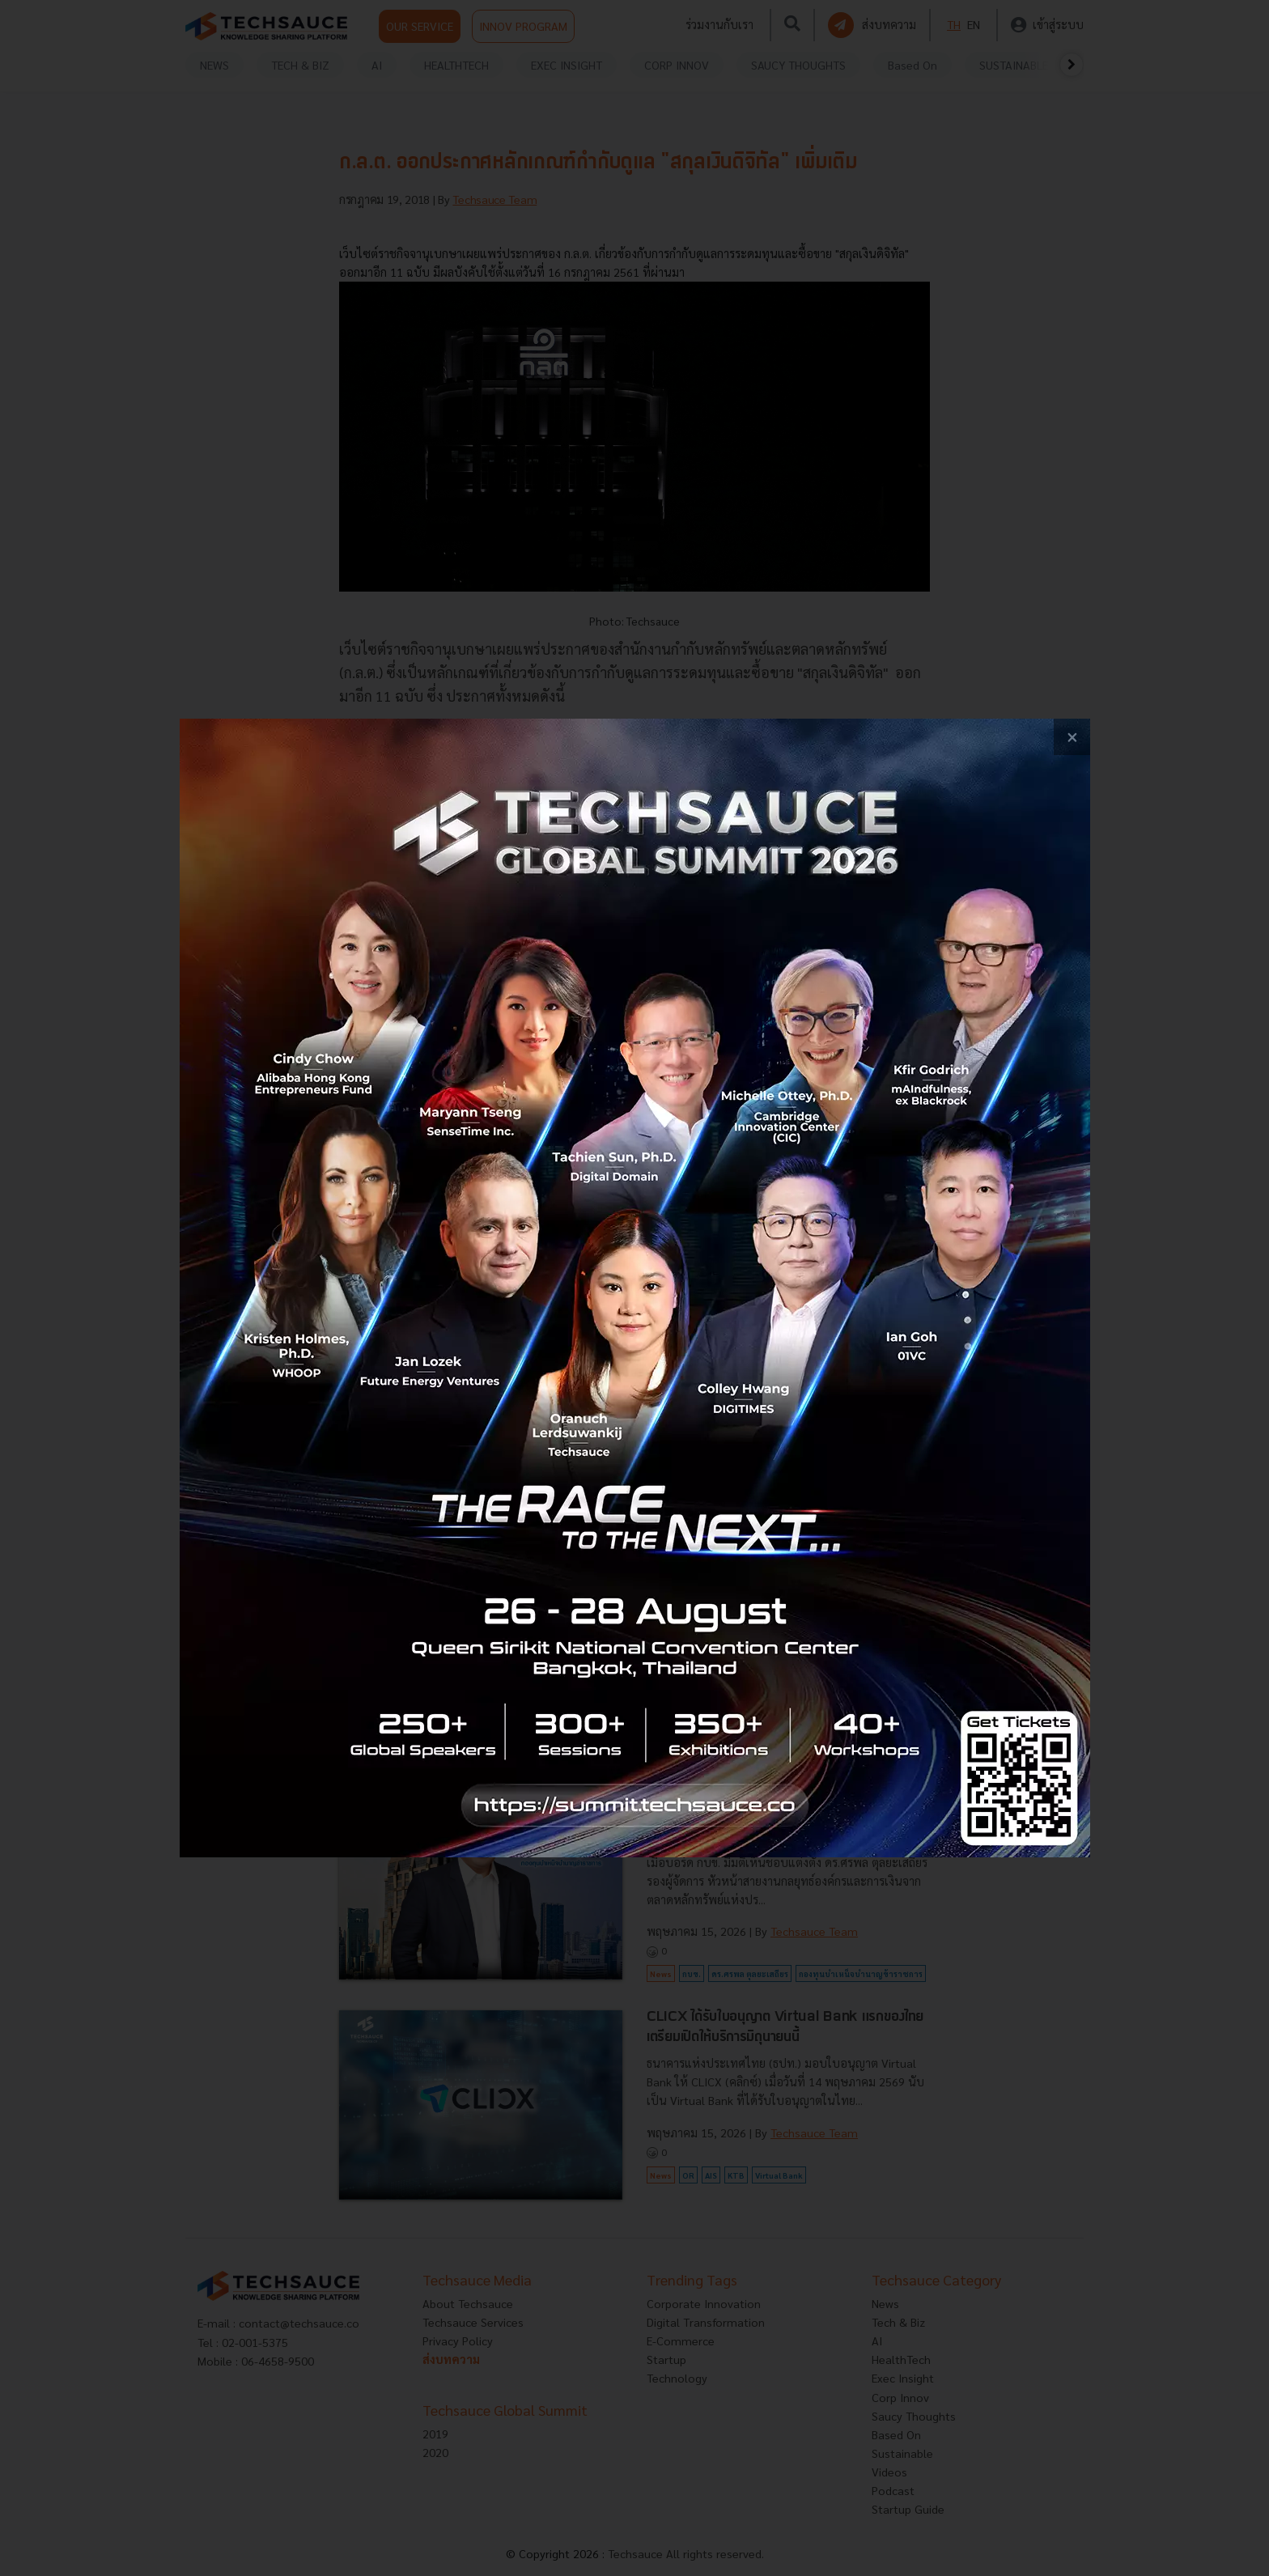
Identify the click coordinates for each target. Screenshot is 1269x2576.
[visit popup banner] (635, 1288)
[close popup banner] (1072, 737)
